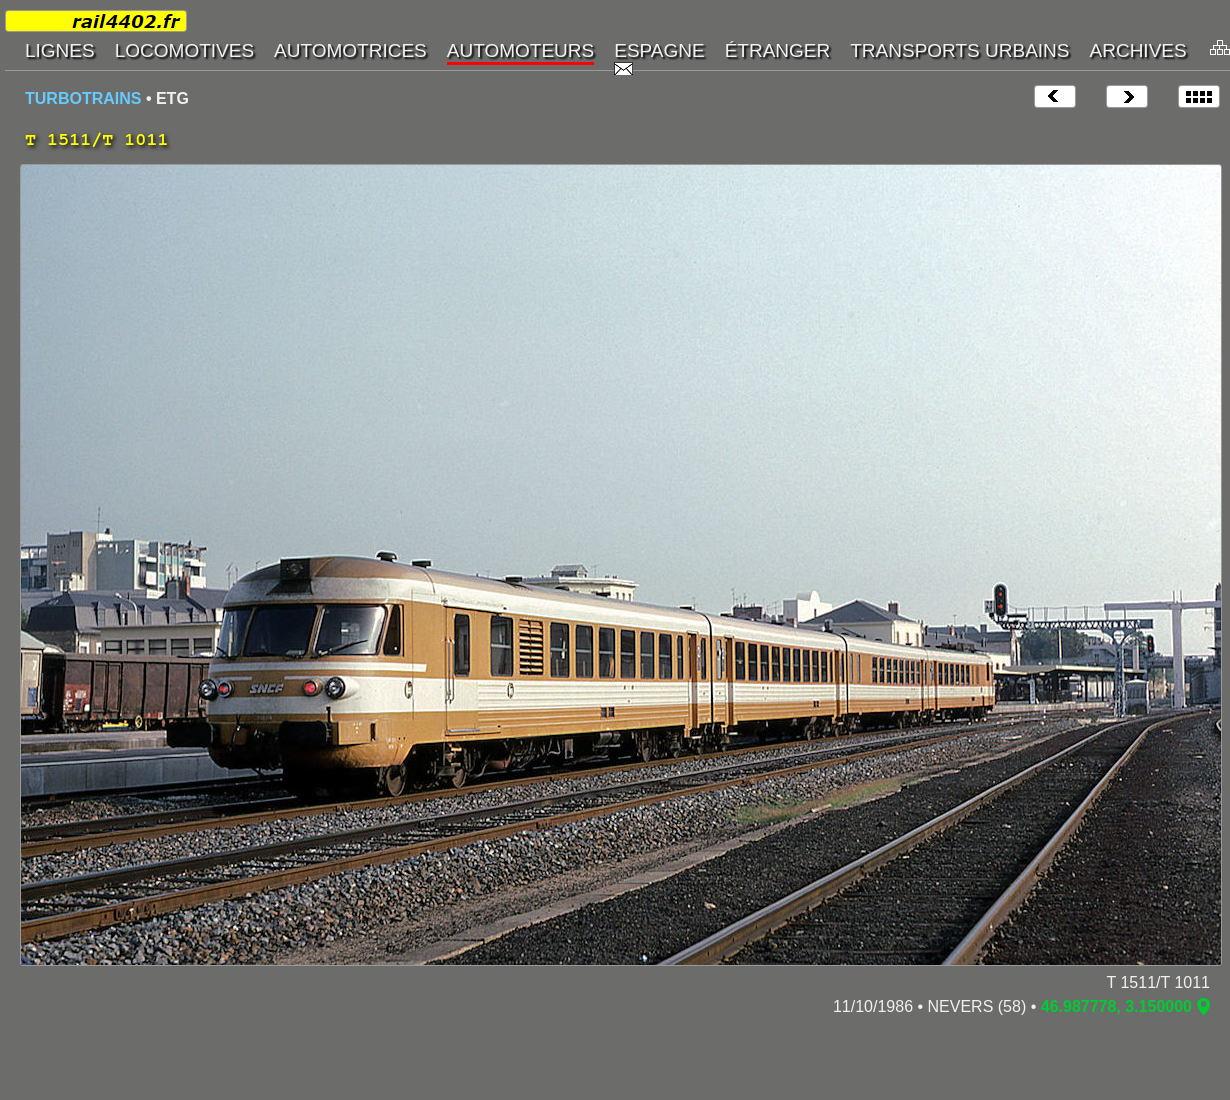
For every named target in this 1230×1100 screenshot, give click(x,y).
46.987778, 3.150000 (1116, 1006)
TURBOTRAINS (83, 98)
